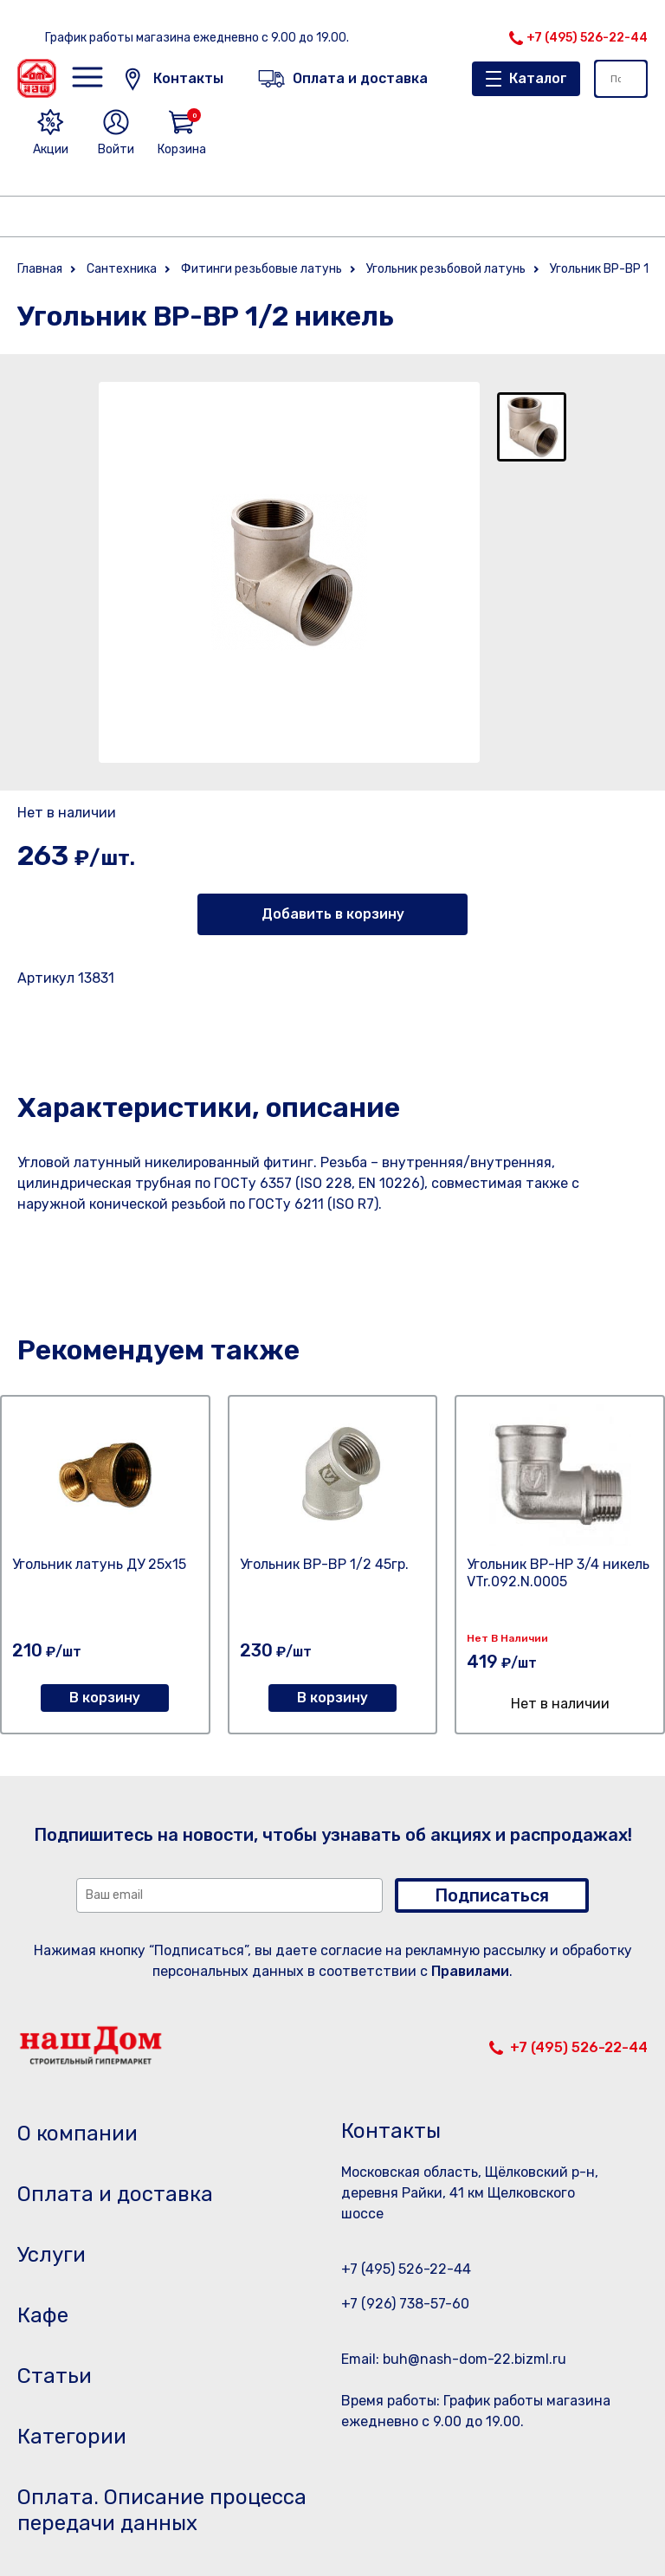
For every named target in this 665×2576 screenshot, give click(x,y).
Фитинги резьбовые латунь (261, 268)
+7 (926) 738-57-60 (405, 2303)
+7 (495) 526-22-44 (587, 37)
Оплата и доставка (115, 2194)
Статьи (54, 2376)
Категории (71, 2436)
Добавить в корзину (332, 914)
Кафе (42, 2315)
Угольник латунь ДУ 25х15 (99, 1564)
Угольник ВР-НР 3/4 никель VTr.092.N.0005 (558, 1573)
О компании (77, 2133)
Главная (39, 268)
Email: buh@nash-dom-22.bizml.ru (453, 2359)
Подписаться (492, 1895)
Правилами (470, 1971)
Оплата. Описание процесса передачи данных (162, 2510)
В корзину (104, 1697)
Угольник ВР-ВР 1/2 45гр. (324, 1564)
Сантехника (122, 268)
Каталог (538, 78)
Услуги (51, 2255)
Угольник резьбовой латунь (446, 268)
